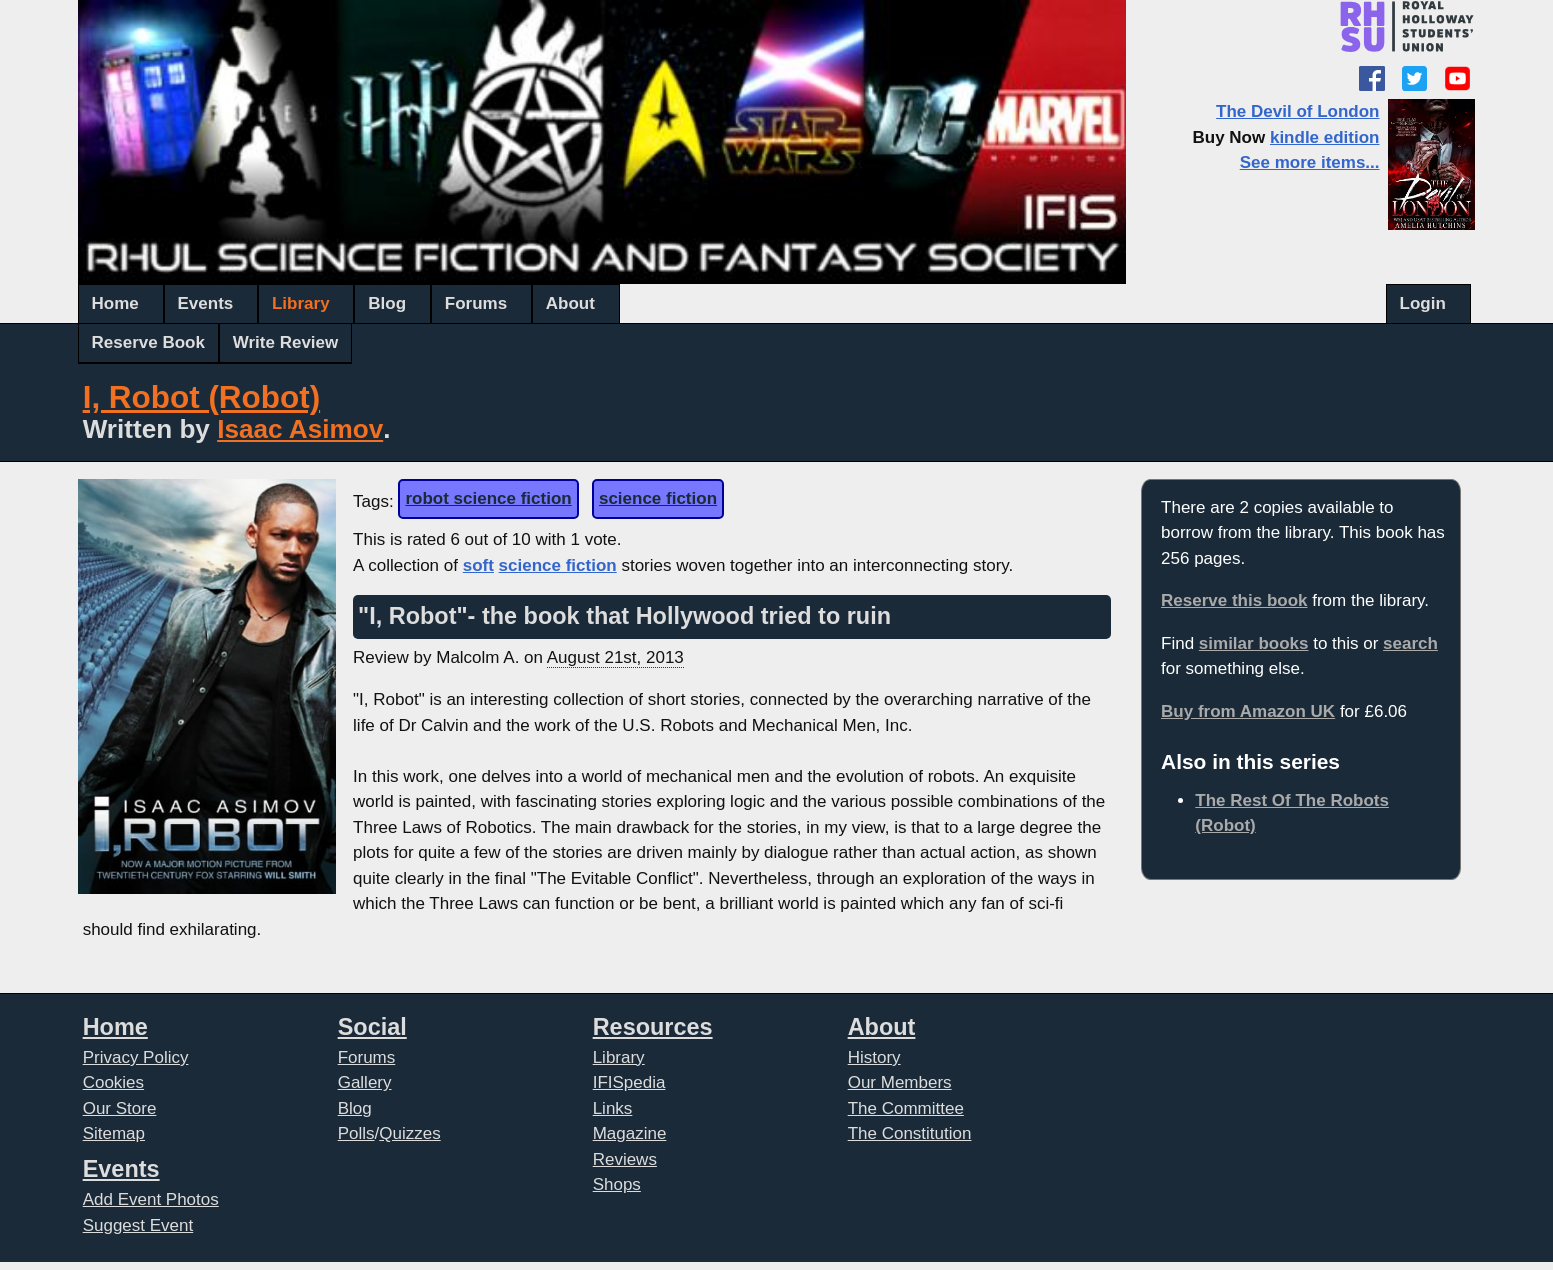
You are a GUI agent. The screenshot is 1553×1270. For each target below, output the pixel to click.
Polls (356, 1133)
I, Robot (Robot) (201, 397)
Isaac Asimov (300, 429)
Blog (387, 303)
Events (206, 303)
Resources (653, 1027)
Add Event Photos (151, 1199)
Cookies (113, 1082)
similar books (1254, 643)
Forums (476, 303)
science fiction (658, 498)
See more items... (1310, 162)
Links (613, 1108)
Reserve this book (1234, 600)
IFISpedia (629, 1082)
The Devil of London (1297, 111)
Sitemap (114, 1133)
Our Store (120, 1108)
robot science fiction (488, 498)
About (570, 303)
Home (115, 303)
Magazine (630, 1133)
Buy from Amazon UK (1248, 711)
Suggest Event (138, 1225)
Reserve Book (148, 342)
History (874, 1057)
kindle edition (1325, 137)
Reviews (625, 1159)
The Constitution (910, 1133)
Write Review (286, 342)
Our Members (900, 1082)
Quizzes (409, 1133)
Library (301, 303)
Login (1423, 303)
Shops (617, 1184)
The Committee (906, 1108)
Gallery (365, 1082)
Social (372, 1027)
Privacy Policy (136, 1057)
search (1410, 643)
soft (478, 565)
